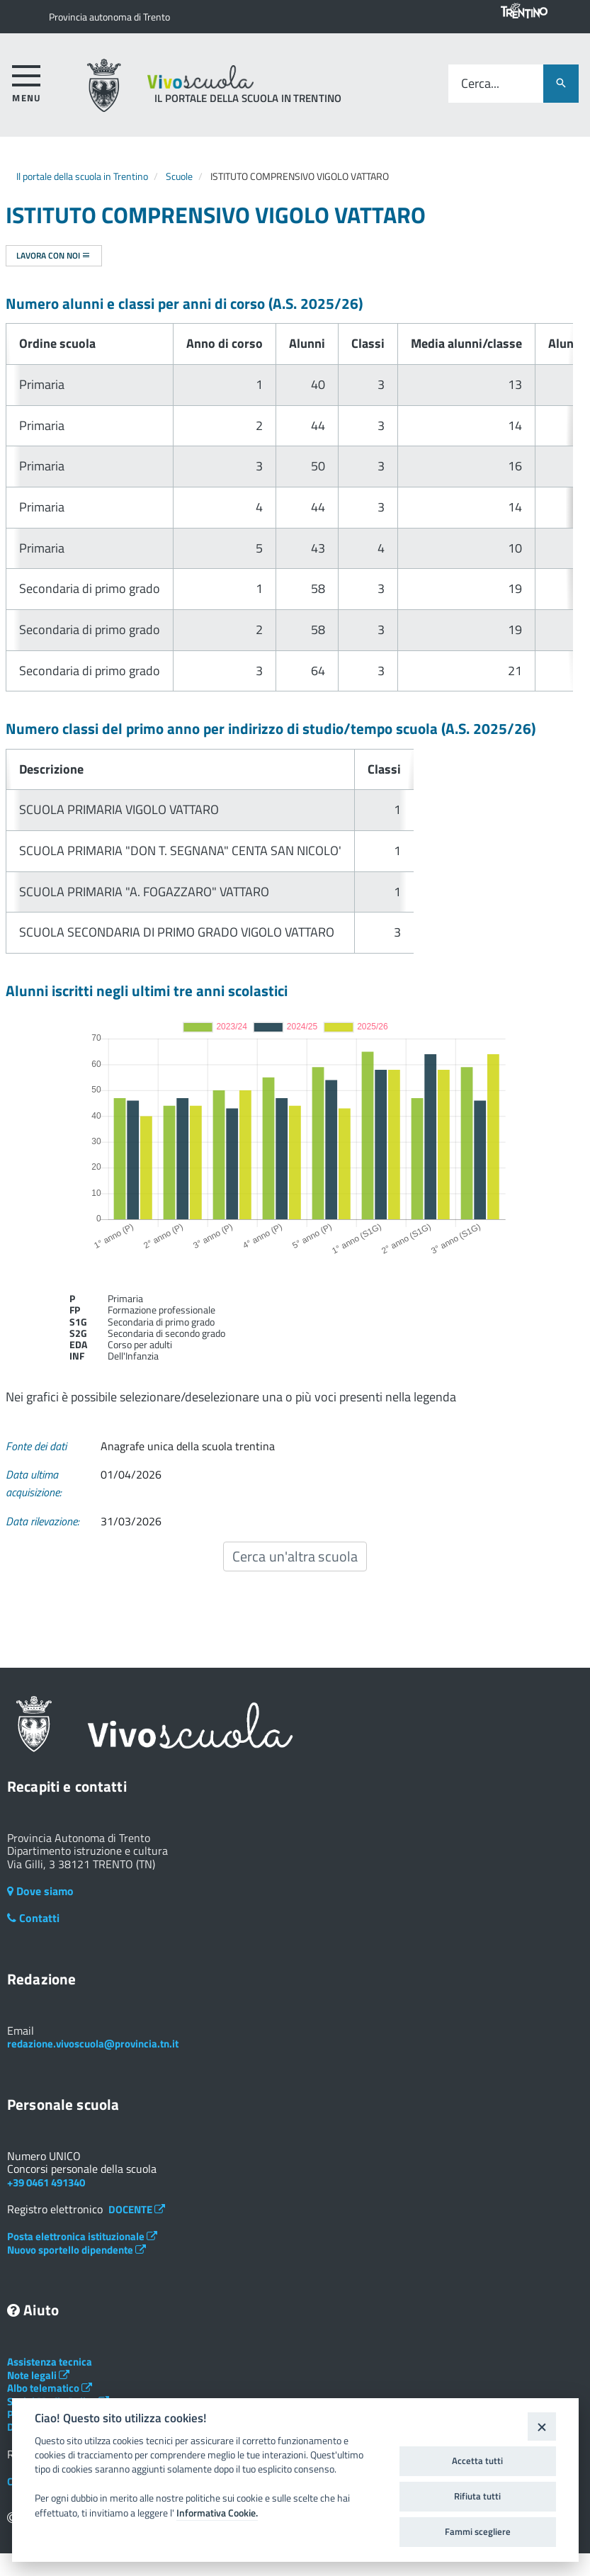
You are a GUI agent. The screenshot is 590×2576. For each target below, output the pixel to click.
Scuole (179, 176)
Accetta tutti (477, 2460)
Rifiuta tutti (477, 2496)
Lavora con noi (53, 255)
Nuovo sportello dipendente (76, 2250)
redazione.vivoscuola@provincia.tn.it (92, 2043)
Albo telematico (49, 2388)
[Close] (541, 2426)
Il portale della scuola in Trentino (82, 176)
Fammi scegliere (478, 2531)
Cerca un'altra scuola (295, 1556)
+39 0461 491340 (46, 2182)
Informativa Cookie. (217, 2513)
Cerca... (480, 84)
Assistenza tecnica (49, 2362)
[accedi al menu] (26, 81)
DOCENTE (136, 2209)
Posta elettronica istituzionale (82, 2236)
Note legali (38, 2375)
